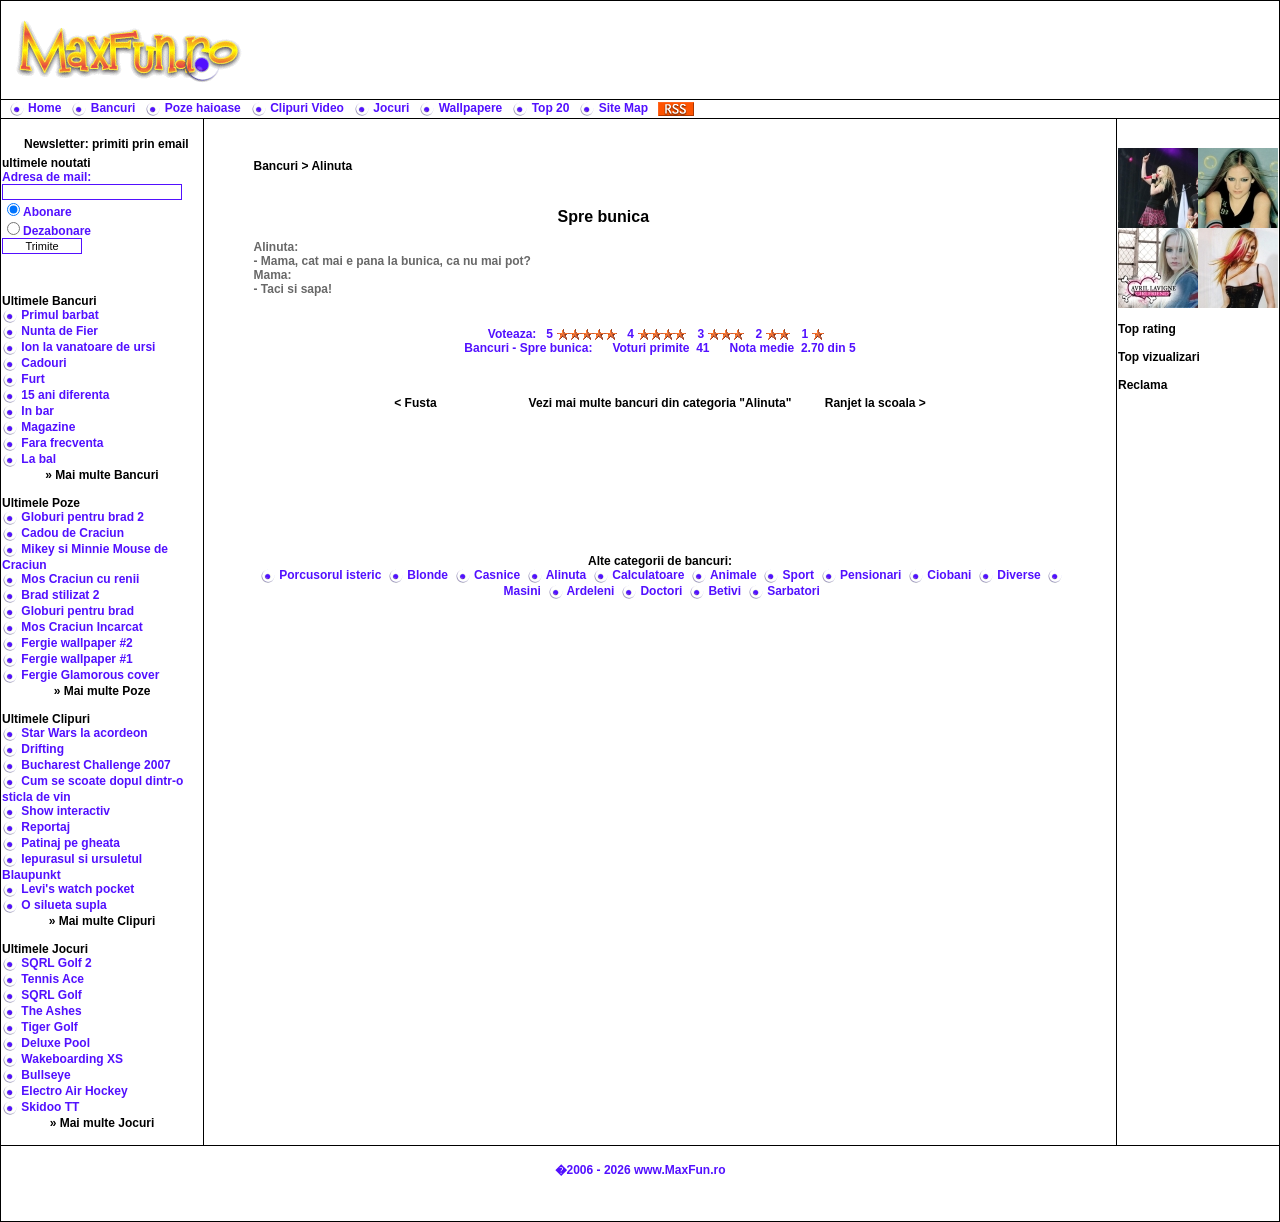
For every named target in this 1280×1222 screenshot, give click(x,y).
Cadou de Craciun (72, 533)
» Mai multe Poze (102, 691)
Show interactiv (65, 811)
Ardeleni (590, 591)
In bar (37, 411)
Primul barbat (59, 315)
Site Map (623, 108)
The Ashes (51, 1011)
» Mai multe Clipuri (102, 921)
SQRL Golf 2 (56, 963)
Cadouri (43, 363)
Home (44, 108)
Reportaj (45, 827)
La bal (38, 459)
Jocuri (391, 108)
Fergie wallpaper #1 (76, 659)
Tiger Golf (49, 1027)
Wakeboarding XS (72, 1059)
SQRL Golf (51, 995)
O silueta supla (63, 905)
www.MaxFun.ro (680, 1170)
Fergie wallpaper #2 (76, 643)
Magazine (48, 427)
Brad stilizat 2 (60, 595)
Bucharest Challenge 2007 (95, 765)
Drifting (42, 749)
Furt (32, 379)
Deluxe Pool (55, 1043)
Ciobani (949, 575)
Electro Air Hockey (74, 1091)
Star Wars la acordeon (84, 733)
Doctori (661, 591)
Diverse (1018, 575)
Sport (798, 575)
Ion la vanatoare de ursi (88, 347)
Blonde (427, 575)
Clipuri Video (307, 108)
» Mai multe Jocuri (102, 1123)
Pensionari (870, 575)
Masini (522, 591)
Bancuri (113, 108)
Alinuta (331, 166)
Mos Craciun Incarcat (81, 627)
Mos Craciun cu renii (80, 579)
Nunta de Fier (59, 331)
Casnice (497, 575)
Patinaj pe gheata (70, 843)
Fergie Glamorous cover (90, 675)
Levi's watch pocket (77, 889)
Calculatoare (648, 575)
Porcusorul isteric (330, 575)
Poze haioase (203, 108)
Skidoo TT (50, 1107)
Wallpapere (471, 108)
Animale (733, 575)
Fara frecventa (62, 443)
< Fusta (415, 403)
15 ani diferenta (65, 395)
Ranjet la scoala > (875, 403)
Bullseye (45, 1075)
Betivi (724, 591)
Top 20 (551, 108)
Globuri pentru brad (77, 611)
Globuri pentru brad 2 (82, 517)
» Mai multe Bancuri (101, 475)
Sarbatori (793, 591)
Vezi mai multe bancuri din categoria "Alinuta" (660, 403)
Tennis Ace (52, 979)
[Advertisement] (765, 50)
